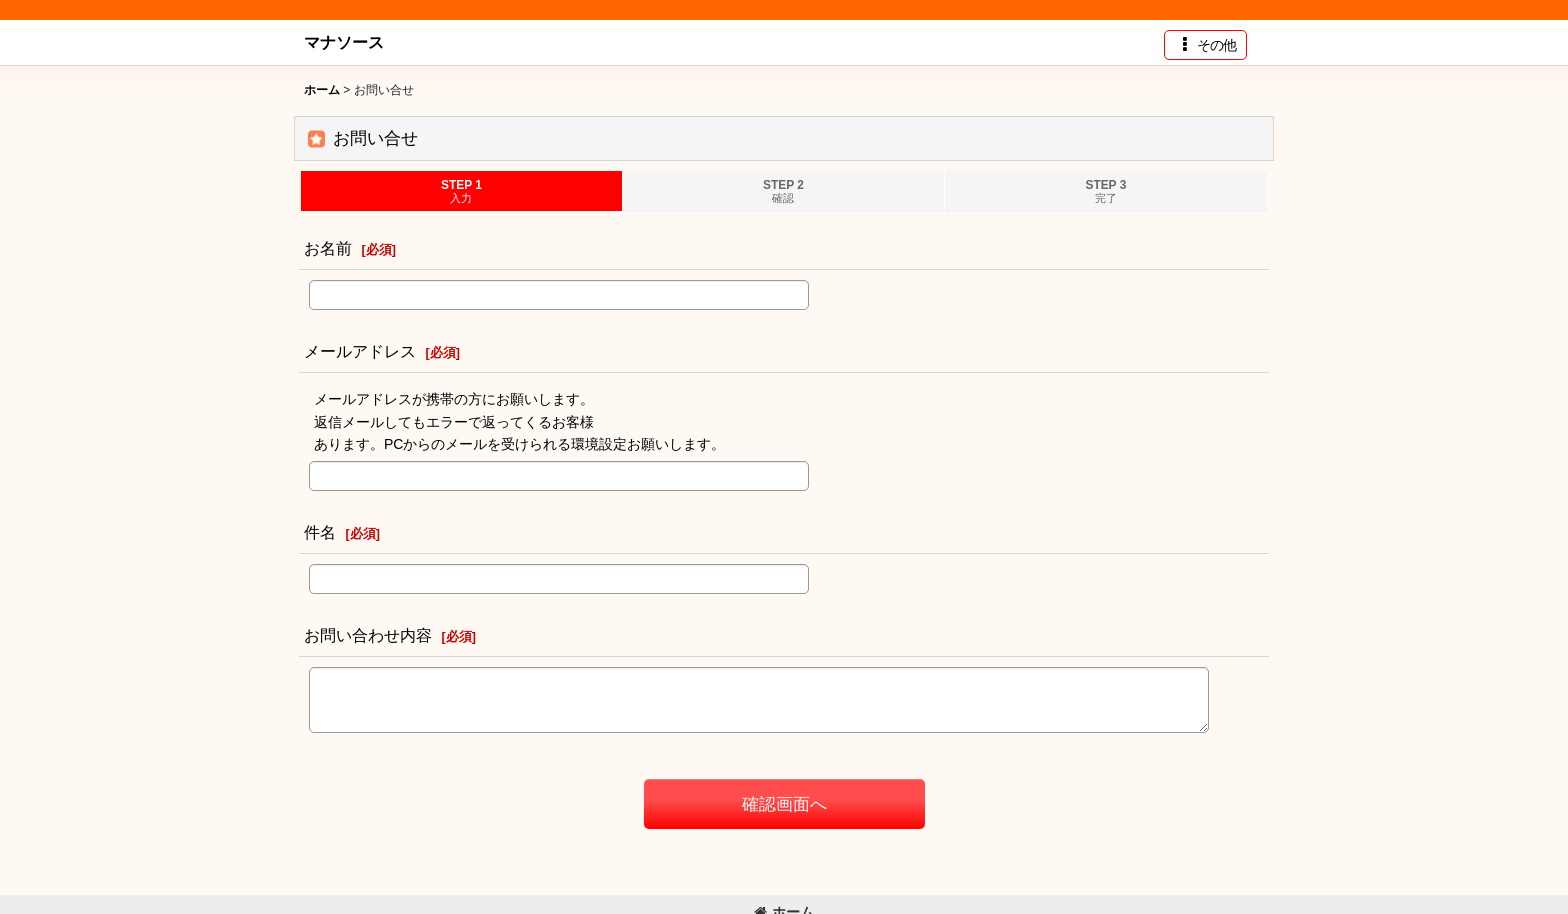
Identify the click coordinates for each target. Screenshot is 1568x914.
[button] (1205, 45)
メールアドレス (360, 351)
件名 (320, 532)
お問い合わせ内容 (368, 635)
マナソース (344, 42)
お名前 (328, 248)
